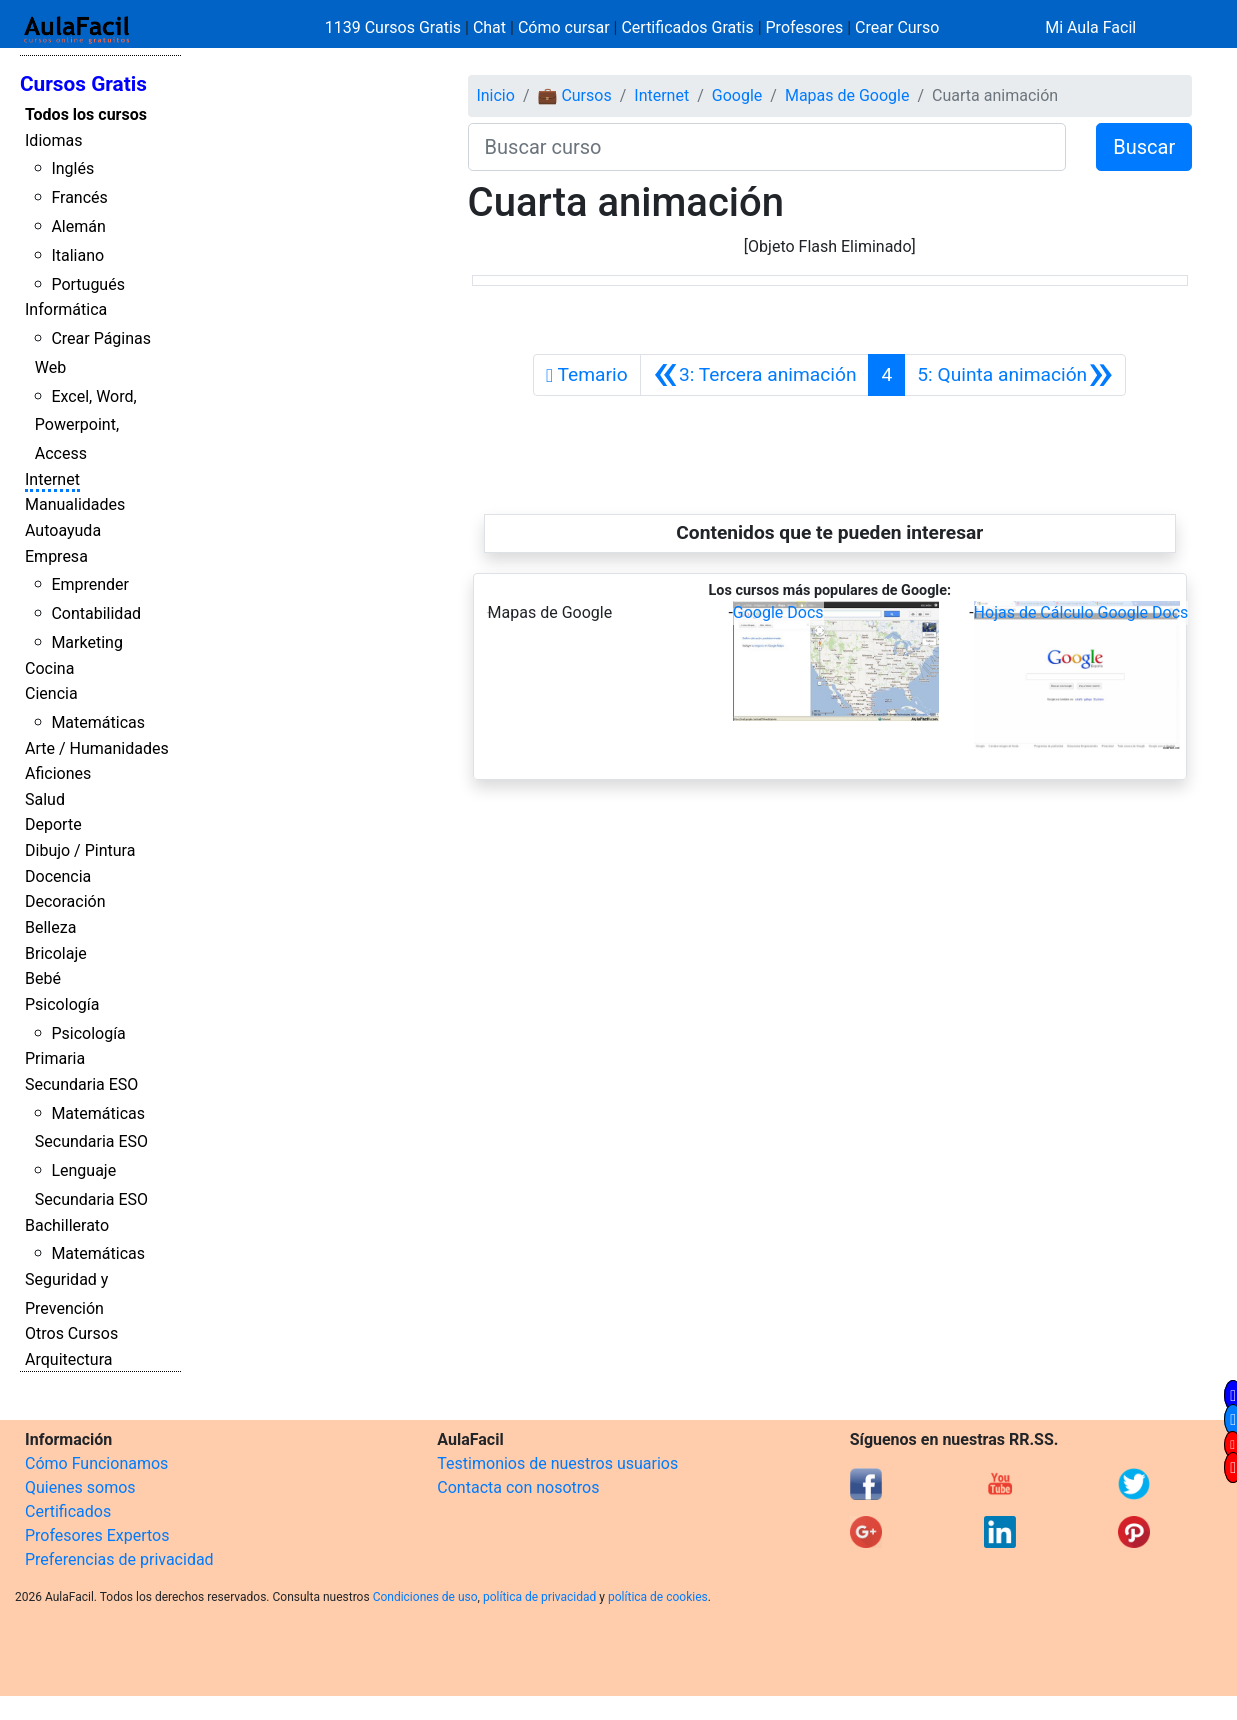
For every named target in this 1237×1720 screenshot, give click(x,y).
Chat (489, 27)
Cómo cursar (564, 27)
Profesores (805, 27)
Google (737, 95)
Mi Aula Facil (1090, 27)
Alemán (78, 226)
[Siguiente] (1015, 375)
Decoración (65, 901)
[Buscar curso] (767, 147)
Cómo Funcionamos (96, 1463)
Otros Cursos (71, 1333)
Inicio (495, 95)
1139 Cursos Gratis (395, 27)
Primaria (55, 1058)
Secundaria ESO (81, 1084)
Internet (52, 479)
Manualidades (75, 504)
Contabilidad (96, 613)
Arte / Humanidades (97, 748)
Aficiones (58, 773)
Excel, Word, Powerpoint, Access (86, 425)
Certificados (68, 1511)
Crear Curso (897, 27)
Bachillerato (67, 1225)
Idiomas (53, 140)
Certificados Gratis (687, 27)
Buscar (1144, 147)
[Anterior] (755, 375)
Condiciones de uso (425, 1597)
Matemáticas (98, 722)
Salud (45, 799)
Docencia (58, 876)
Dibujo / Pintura (80, 850)
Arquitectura (68, 1359)
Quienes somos (80, 1487)
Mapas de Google (847, 95)
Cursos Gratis (83, 84)
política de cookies (658, 1597)
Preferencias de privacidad (119, 1559)
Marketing (86, 642)
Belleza (50, 927)
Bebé (43, 978)
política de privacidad (539, 1597)
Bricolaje (56, 953)
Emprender (90, 584)
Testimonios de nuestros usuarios (557, 1463)
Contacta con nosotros (518, 1487)
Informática (66, 309)
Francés (79, 197)
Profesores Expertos (97, 1535)
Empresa (56, 556)
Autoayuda (63, 530)
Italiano (77, 255)
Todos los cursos (86, 114)
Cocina (49, 668)
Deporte (53, 824)
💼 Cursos (574, 95)
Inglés (72, 168)
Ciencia (51, 693)
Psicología (62, 1004)
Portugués (88, 284)
